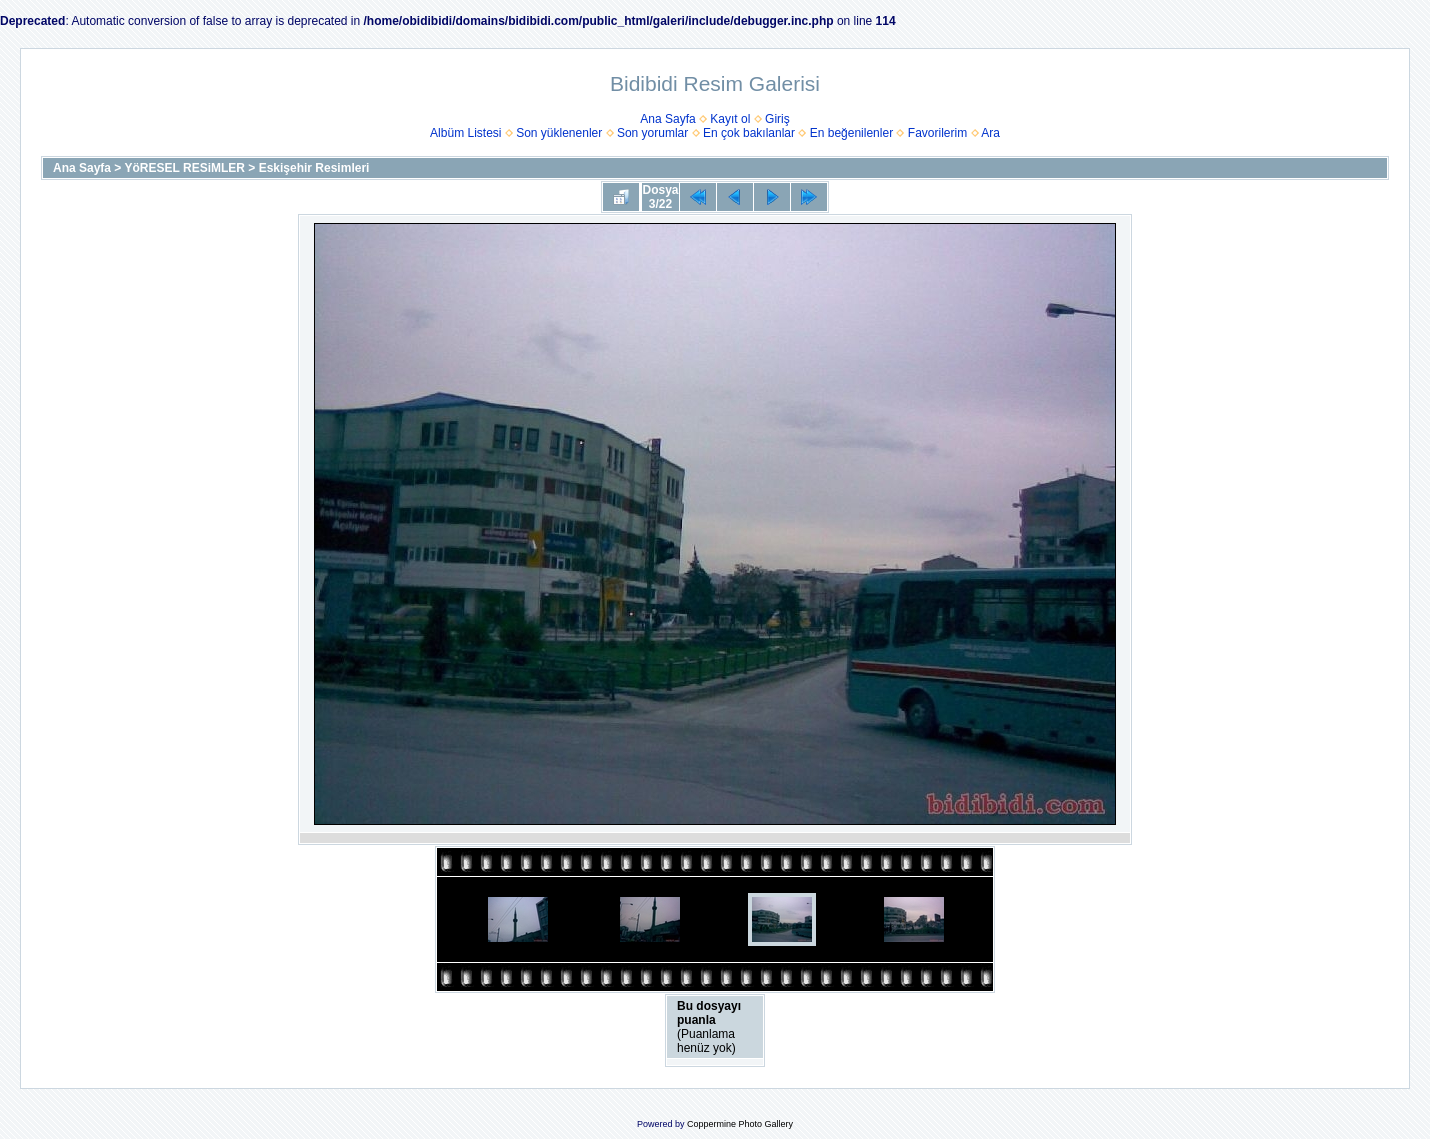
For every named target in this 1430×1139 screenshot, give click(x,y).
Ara (990, 133)
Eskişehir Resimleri (314, 168)
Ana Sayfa (667, 119)
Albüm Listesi (465, 133)
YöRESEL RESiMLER (185, 168)
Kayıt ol (730, 119)
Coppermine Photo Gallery (740, 1124)
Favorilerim (937, 133)
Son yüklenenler (559, 133)
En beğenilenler (851, 133)
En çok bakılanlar (749, 133)
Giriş (777, 119)
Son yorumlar (652, 133)
